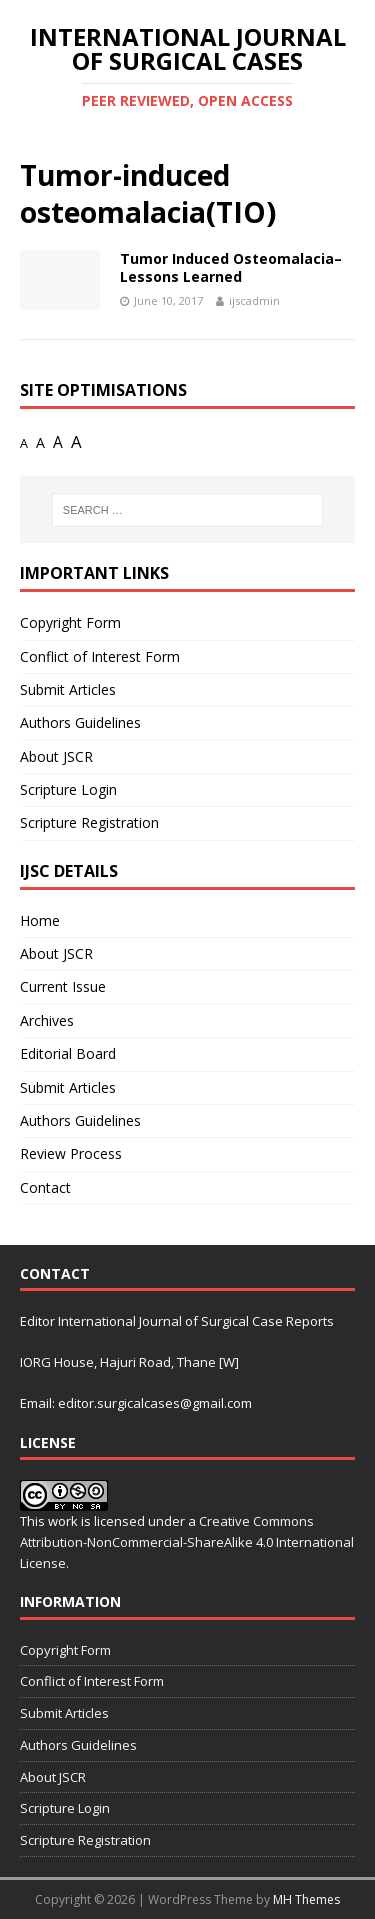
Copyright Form (70, 622)
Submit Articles (68, 689)
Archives (47, 1020)
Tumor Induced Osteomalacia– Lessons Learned (231, 267)
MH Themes (306, 1899)
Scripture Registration (89, 822)
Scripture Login (68, 789)
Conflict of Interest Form (100, 656)
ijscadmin (254, 300)
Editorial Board (68, 1053)
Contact (45, 1187)
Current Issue (63, 986)
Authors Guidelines (80, 722)
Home (40, 920)
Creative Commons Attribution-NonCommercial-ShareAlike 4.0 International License (187, 1542)
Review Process (71, 1153)
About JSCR (56, 756)
